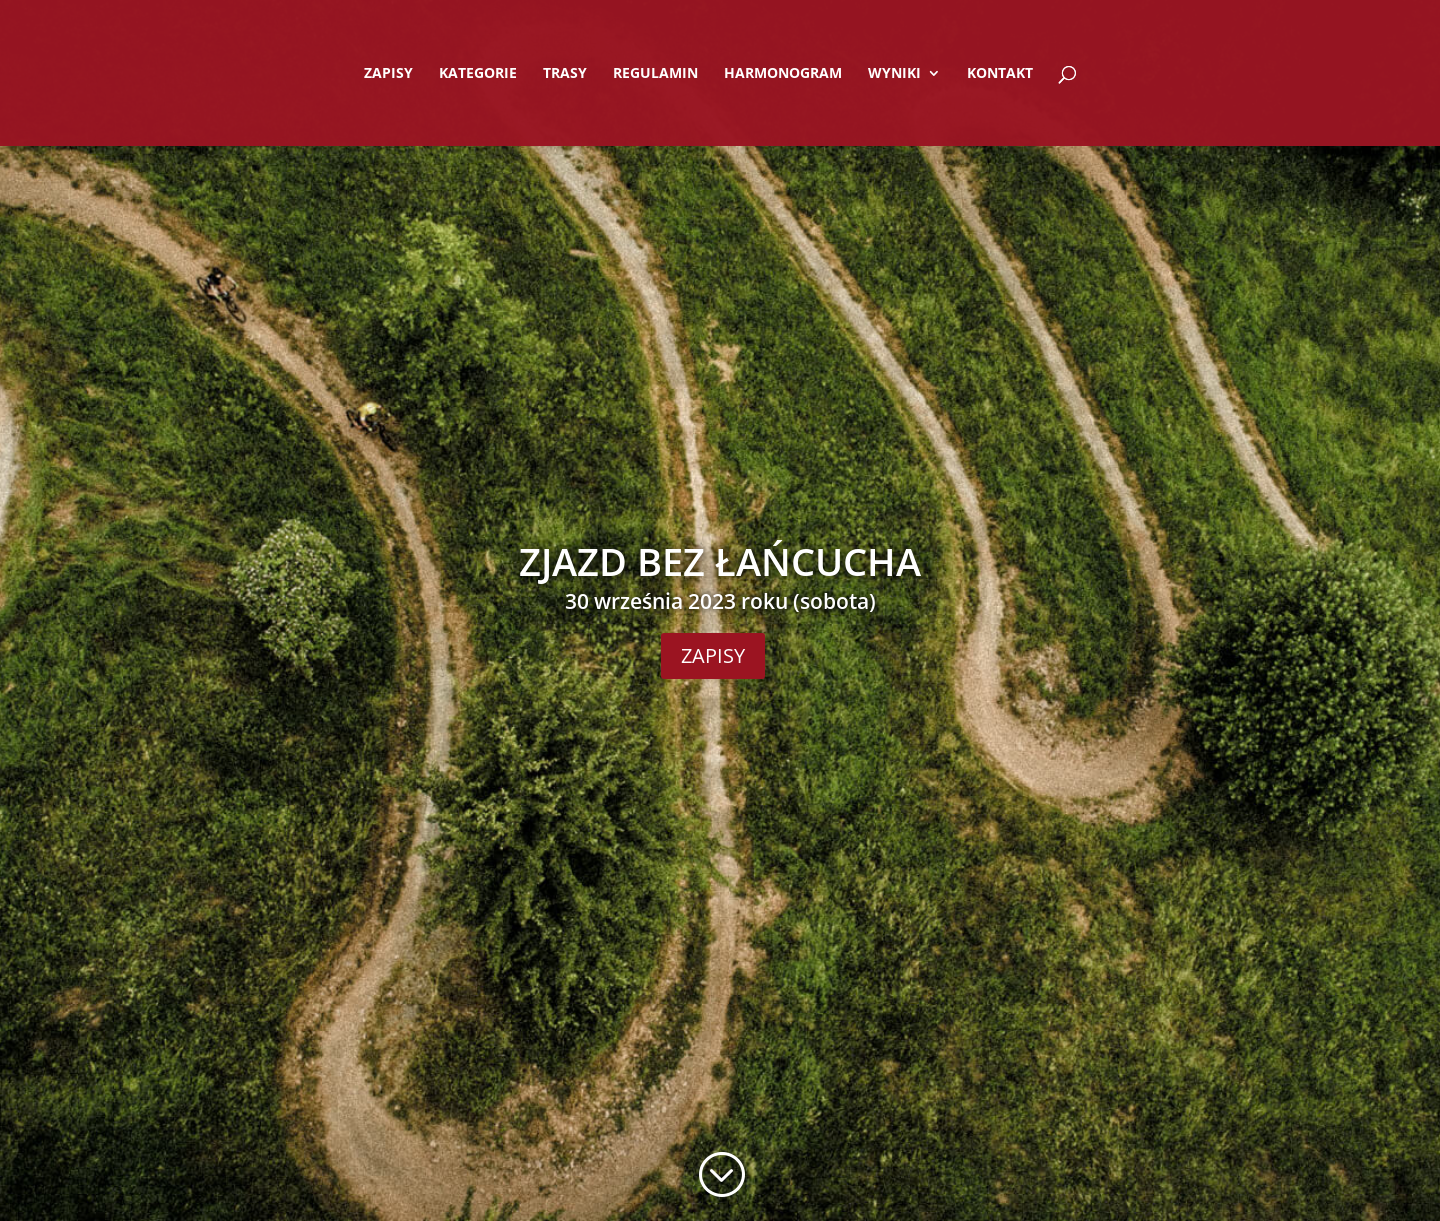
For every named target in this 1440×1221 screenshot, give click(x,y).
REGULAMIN (655, 74)
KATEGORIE (478, 74)
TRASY (565, 74)
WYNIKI (894, 74)
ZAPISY (388, 74)
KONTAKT (1000, 74)
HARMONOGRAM (783, 74)
